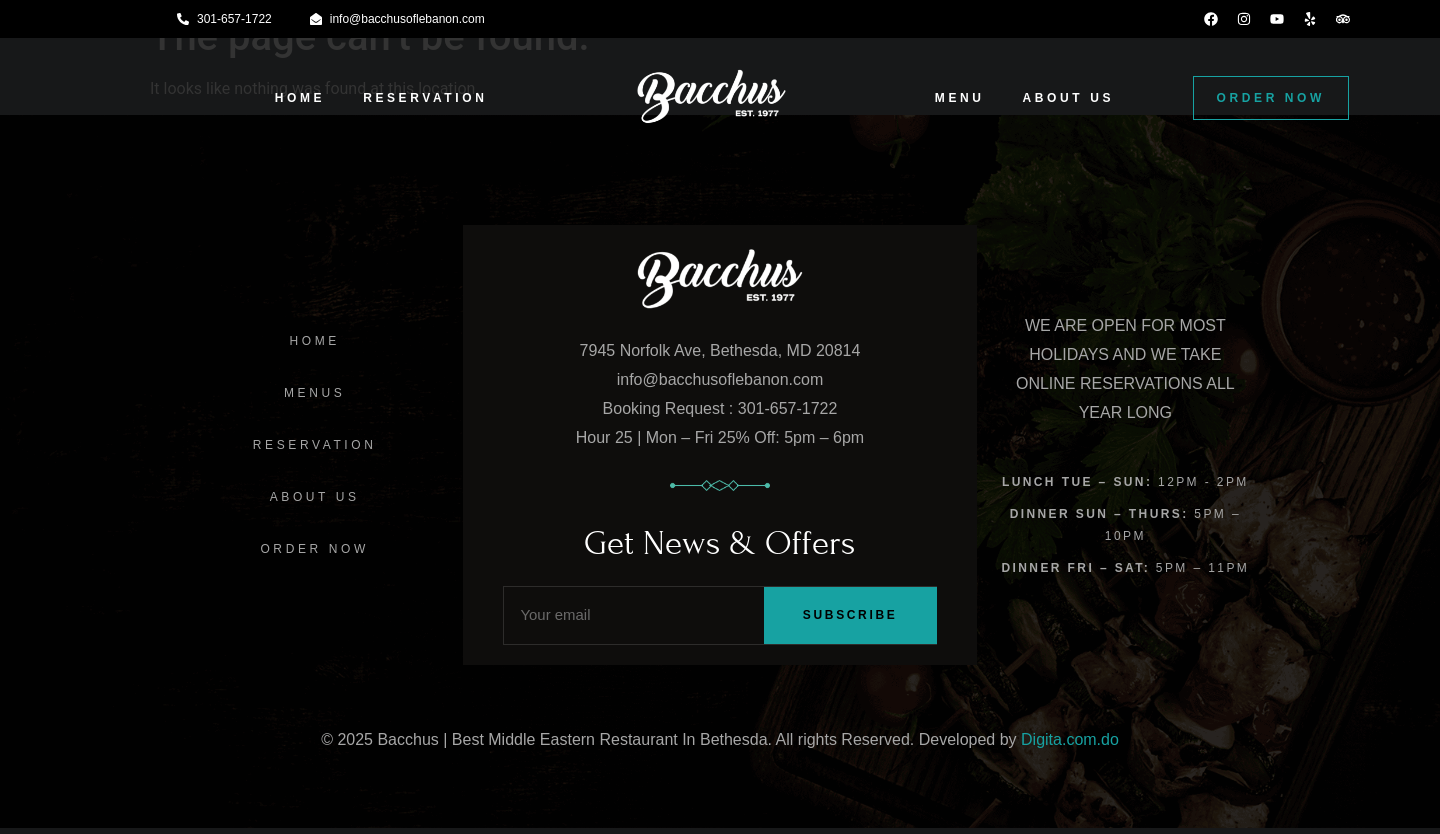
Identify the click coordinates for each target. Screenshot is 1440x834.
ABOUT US (1068, 98)
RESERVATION (425, 98)
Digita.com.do (1070, 744)
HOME (300, 98)
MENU (960, 98)
